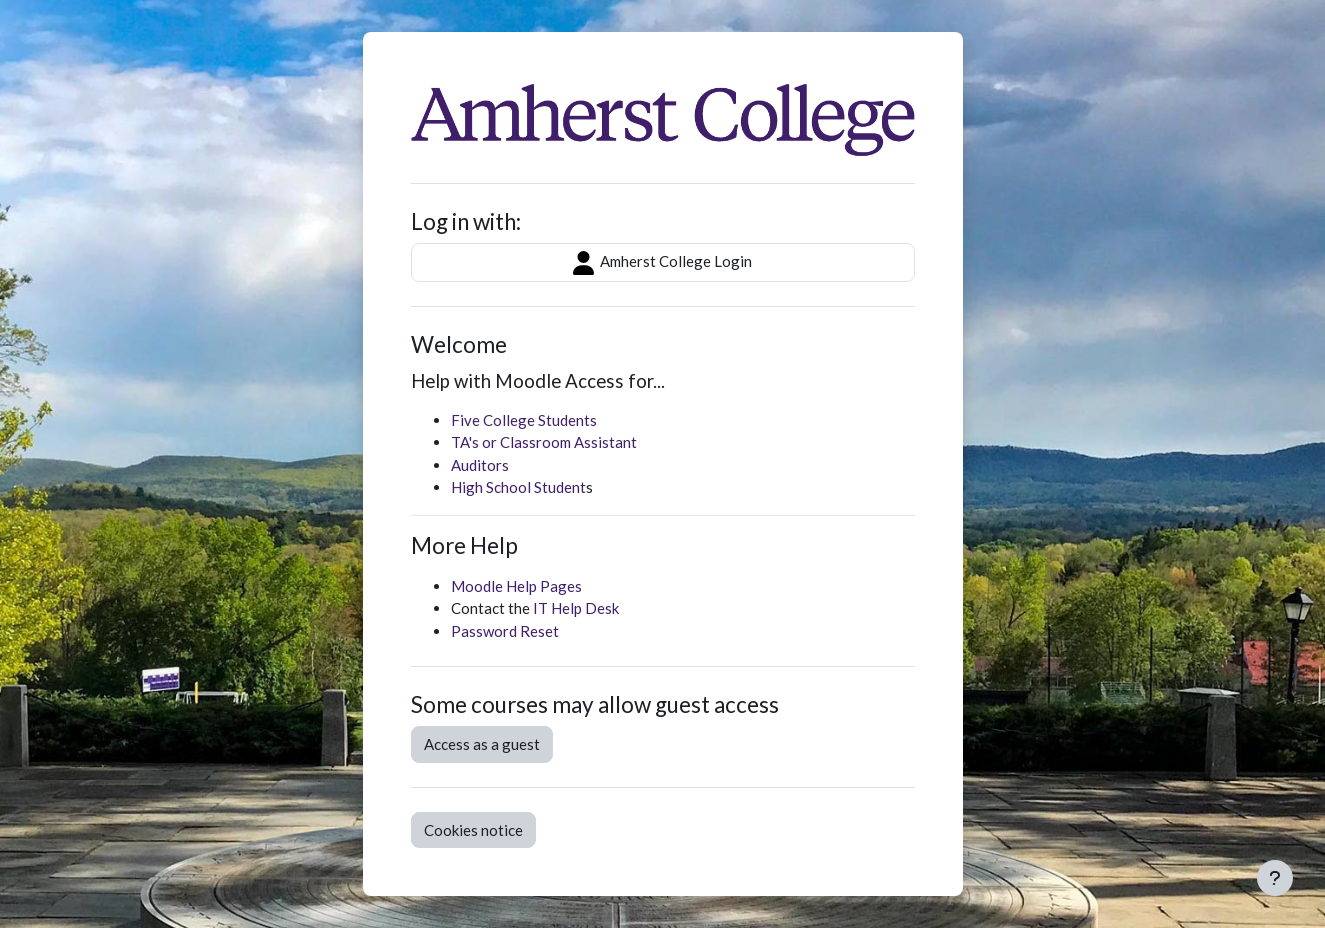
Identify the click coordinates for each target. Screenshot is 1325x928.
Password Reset (505, 631)
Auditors (480, 465)
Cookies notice (473, 830)
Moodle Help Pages (516, 586)
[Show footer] (1275, 878)
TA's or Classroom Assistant (544, 442)
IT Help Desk (576, 608)
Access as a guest (482, 744)
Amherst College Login (662, 263)
